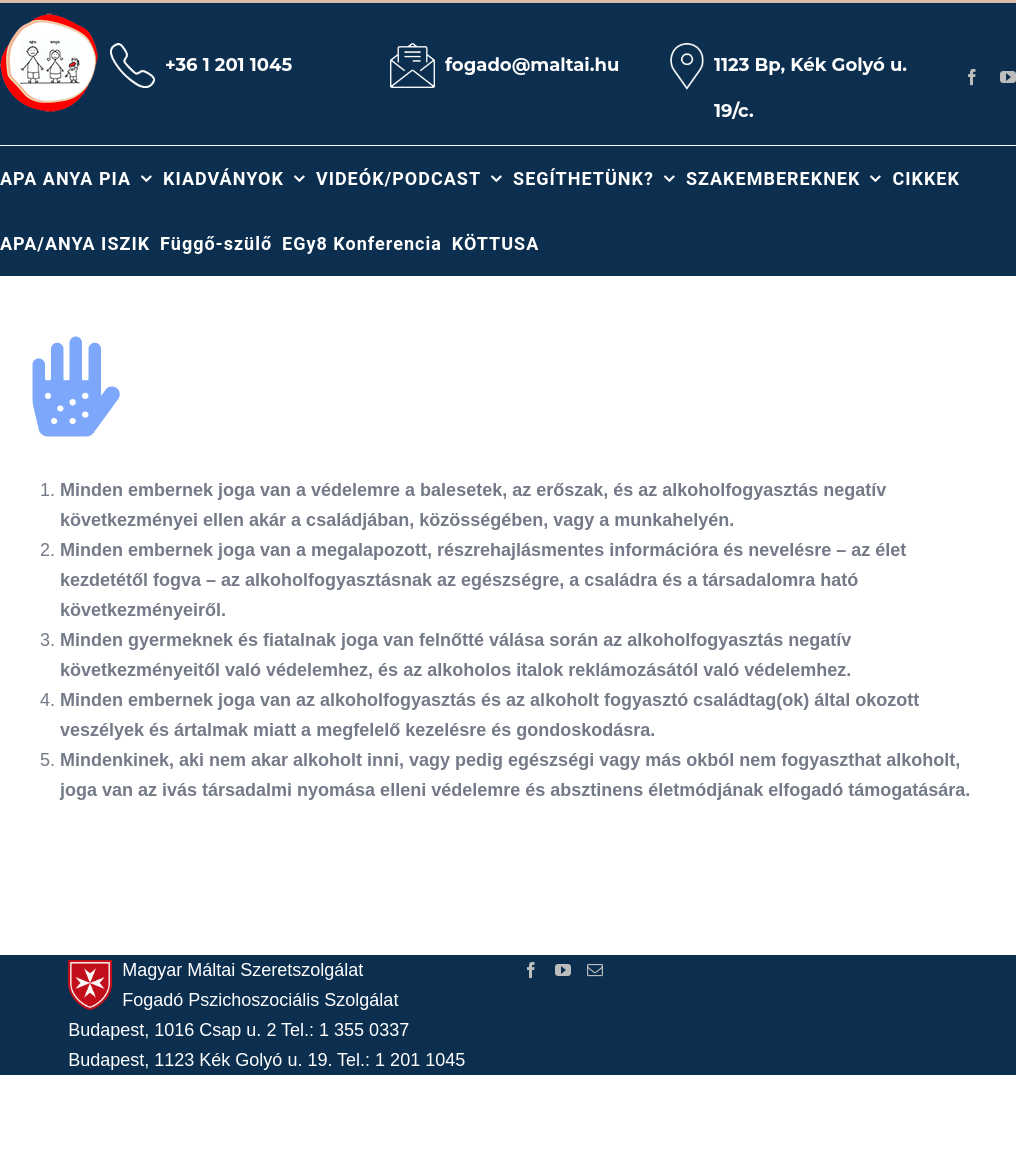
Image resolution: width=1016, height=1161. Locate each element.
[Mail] (595, 970)
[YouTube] (563, 970)
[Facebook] (531, 970)
